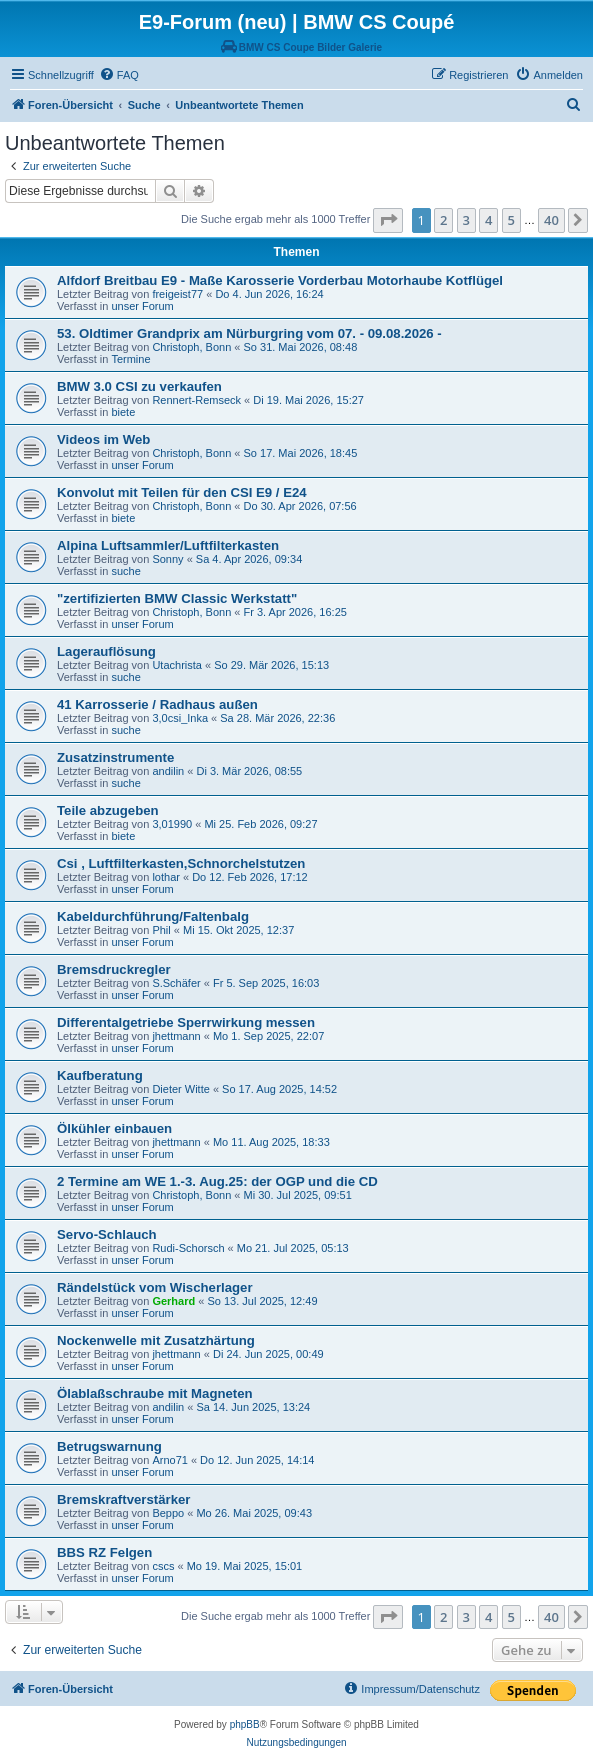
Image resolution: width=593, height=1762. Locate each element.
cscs (163, 1566)
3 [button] (466, 220)
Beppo (168, 1513)
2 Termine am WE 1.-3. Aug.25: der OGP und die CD (217, 1181)
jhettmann (176, 1036)
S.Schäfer (176, 983)
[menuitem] (119, 75)
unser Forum (142, 306)
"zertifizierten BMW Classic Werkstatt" (177, 598)
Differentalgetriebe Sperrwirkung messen (186, 1022)
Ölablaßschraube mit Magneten (155, 1393)
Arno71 (169, 1460)
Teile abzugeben (108, 810)
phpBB (245, 1724)
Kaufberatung (100, 1075)
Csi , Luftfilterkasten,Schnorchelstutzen (181, 863)
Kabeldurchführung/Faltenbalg (153, 916)
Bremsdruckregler (114, 969)
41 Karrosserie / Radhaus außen (157, 704)
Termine (130, 359)
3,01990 (172, 824)
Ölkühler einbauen (114, 1128)
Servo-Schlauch (107, 1234)
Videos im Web (103, 439)
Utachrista (177, 665)
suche (125, 571)
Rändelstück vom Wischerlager (155, 1287)
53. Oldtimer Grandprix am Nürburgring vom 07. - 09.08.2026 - (249, 333)
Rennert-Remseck (196, 400)
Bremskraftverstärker (123, 1499)
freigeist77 (177, 294)
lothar (166, 877)
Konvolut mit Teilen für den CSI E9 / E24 (182, 492)
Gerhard (173, 1301)
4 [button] (488, 220)
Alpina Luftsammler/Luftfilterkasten (168, 545)
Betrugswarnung (109, 1446)
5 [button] (511, 220)
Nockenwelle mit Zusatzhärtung (156, 1340)
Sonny (167, 559)
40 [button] (551, 220)
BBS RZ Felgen (104, 1552)
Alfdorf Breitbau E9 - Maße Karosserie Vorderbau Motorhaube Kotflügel (280, 280)
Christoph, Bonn (191, 347)
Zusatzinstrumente (115, 757)
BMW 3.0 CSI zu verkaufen (139, 386)
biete (123, 412)
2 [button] (443, 220)
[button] (388, 220)
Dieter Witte (180, 1089)
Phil (161, 930)
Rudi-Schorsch (188, 1248)
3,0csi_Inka (180, 718)
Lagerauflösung (106, 651)
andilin (168, 771)
